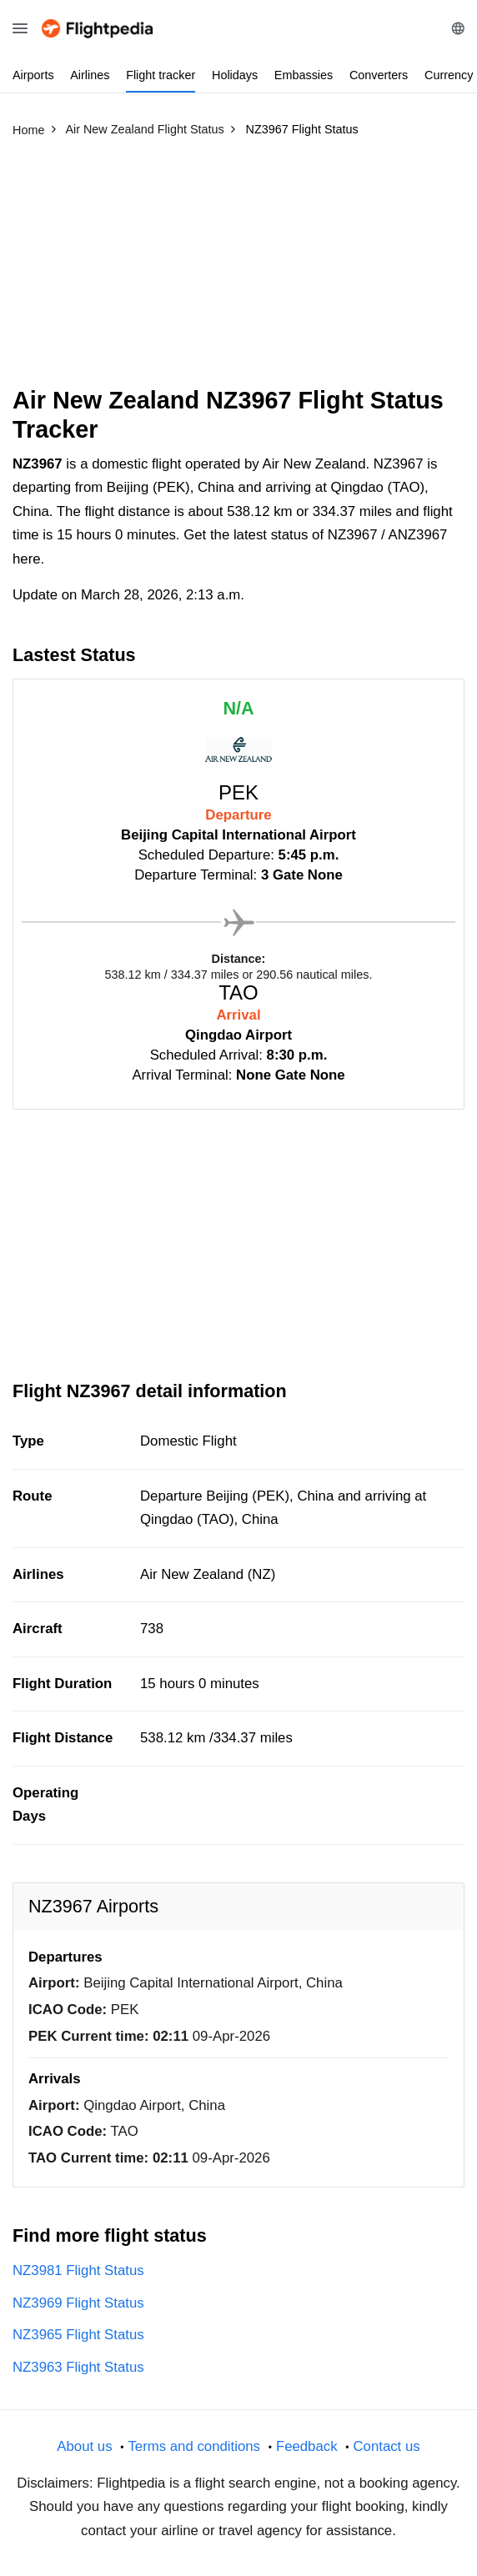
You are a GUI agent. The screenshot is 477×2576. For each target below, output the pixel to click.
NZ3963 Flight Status (78, 2367)
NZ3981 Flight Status (78, 2270)
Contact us (386, 2446)
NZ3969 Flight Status (78, 2303)
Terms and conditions (194, 2446)
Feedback (307, 2446)
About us (84, 2446)
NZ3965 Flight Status (78, 2335)
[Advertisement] (238, 269)
